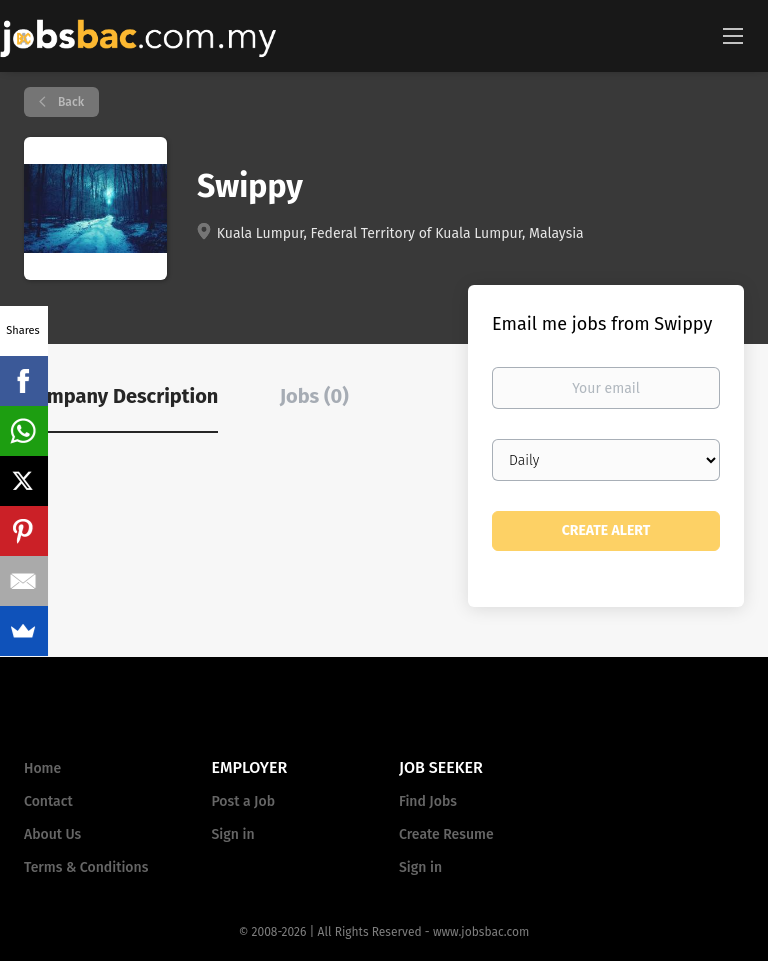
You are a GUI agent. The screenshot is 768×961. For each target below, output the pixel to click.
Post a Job (243, 801)
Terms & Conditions (86, 867)
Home (42, 768)
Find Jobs (428, 801)
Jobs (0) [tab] (314, 396)
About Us (52, 834)
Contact (48, 801)
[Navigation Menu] (733, 35)
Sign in (233, 834)
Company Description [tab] (121, 396)
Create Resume (446, 834)
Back (69, 102)
